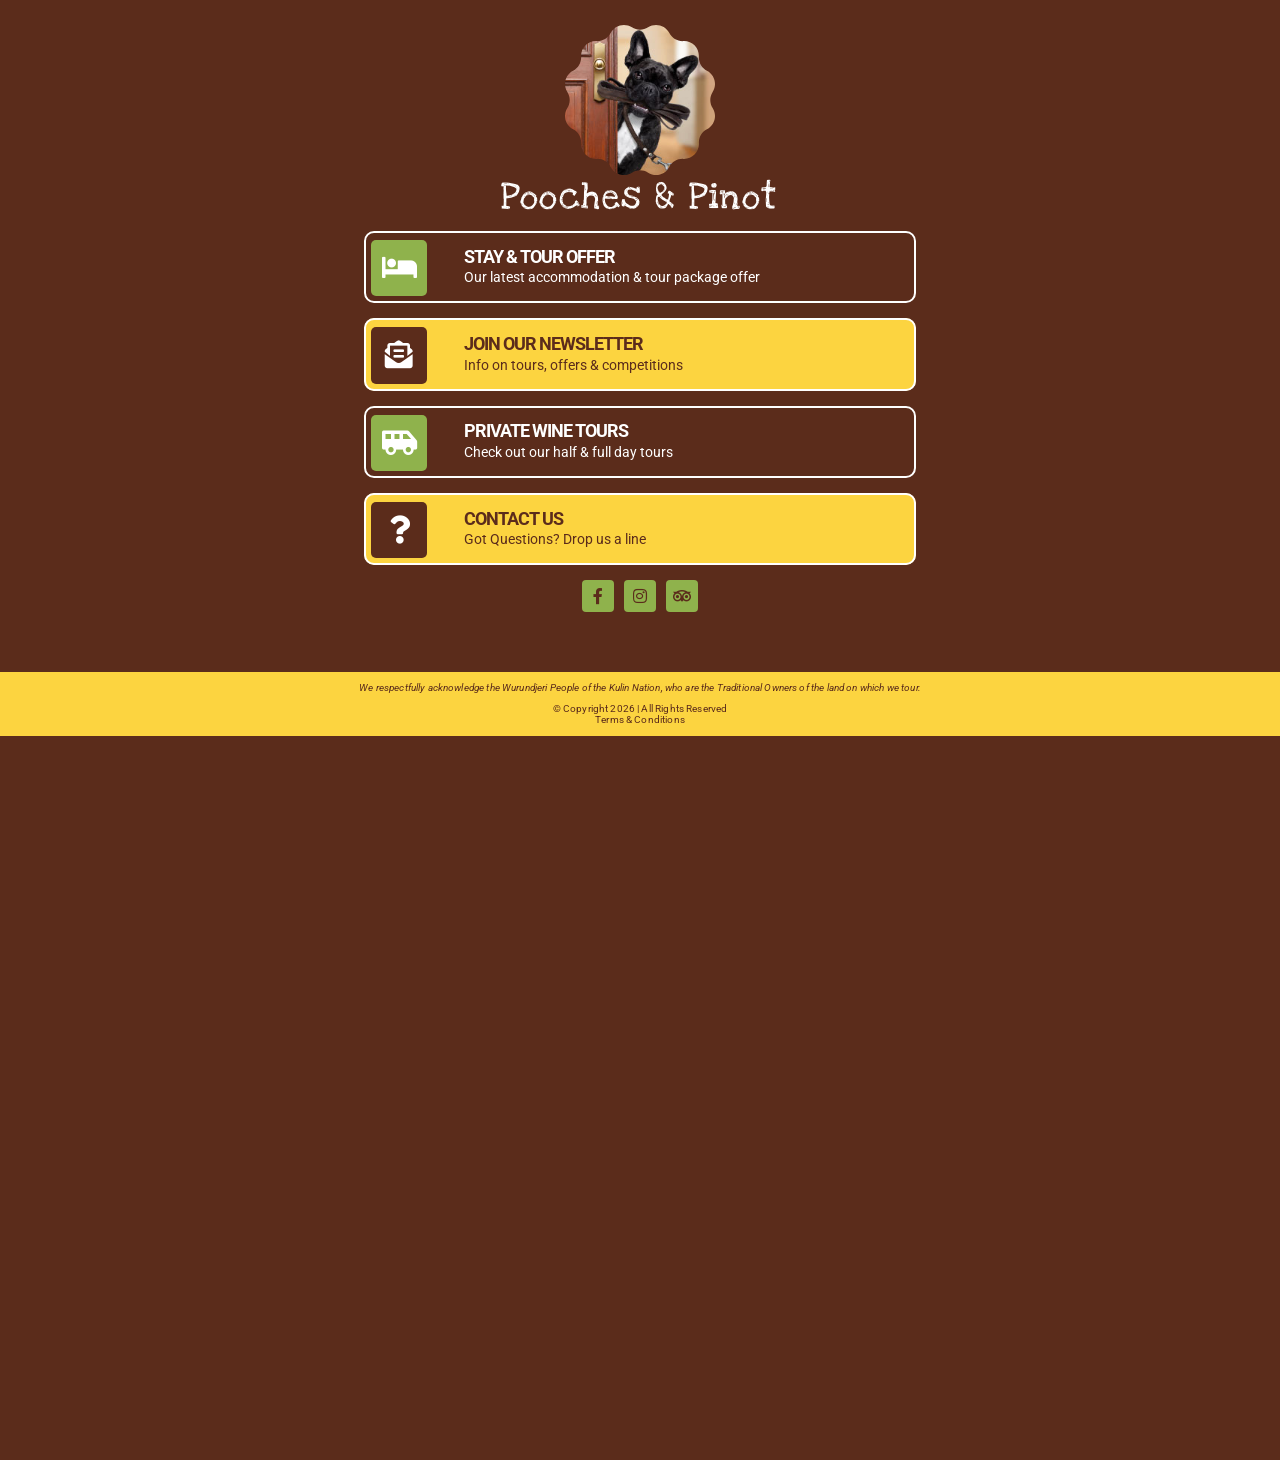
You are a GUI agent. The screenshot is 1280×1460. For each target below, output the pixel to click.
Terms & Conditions (640, 719)
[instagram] (640, 596)
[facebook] (598, 596)
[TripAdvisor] (682, 596)
